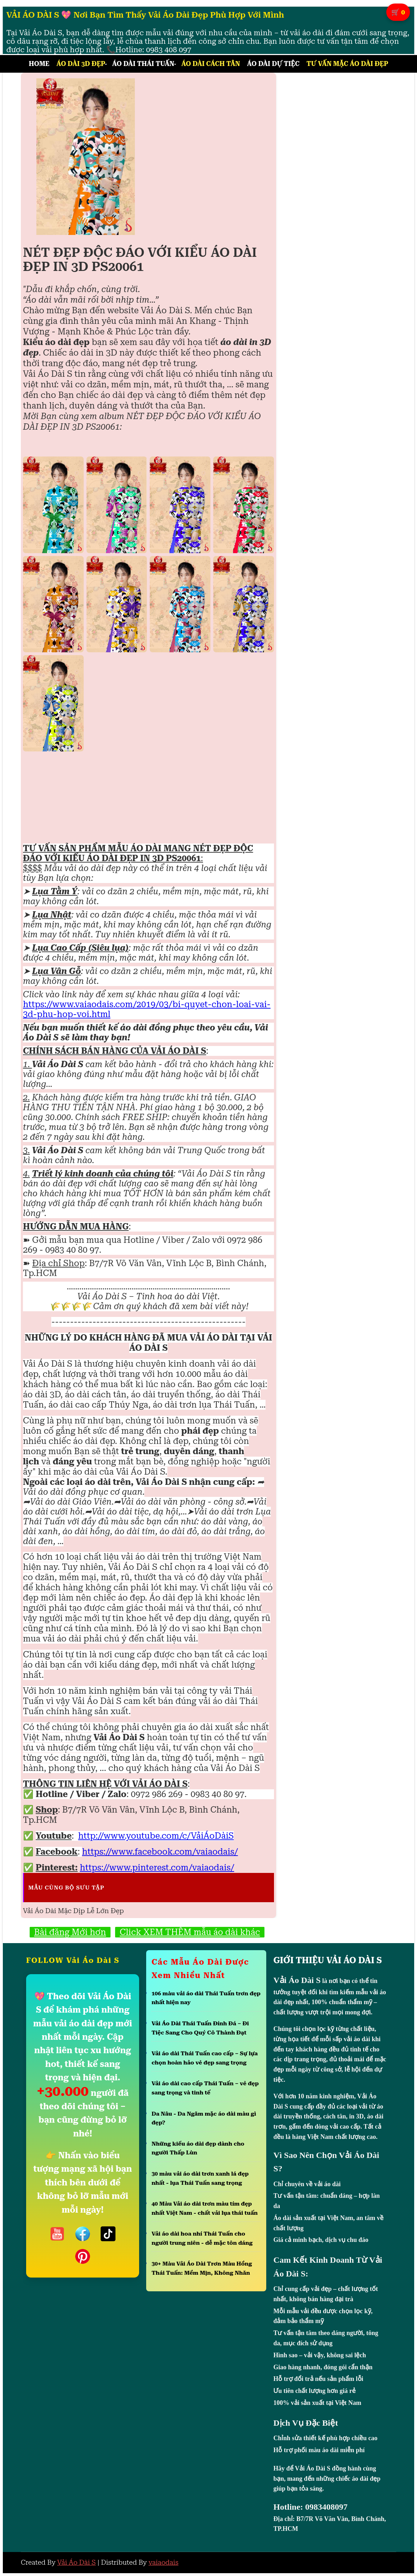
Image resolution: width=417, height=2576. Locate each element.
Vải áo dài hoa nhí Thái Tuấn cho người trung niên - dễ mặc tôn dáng (201, 2238)
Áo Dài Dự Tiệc (273, 63)
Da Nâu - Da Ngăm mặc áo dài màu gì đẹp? (203, 2118)
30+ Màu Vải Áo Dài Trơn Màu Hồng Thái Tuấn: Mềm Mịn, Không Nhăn (201, 2268)
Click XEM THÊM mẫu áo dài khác (190, 1932)
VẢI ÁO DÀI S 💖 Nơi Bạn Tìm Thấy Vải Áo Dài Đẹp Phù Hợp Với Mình (145, 15)
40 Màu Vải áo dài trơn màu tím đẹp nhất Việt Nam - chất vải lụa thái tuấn (204, 2208)
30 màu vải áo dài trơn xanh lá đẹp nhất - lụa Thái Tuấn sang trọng (200, 2178)
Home (39, 63)
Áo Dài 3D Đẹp (80, 63)
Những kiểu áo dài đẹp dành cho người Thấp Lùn (197, 2148)
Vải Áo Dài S (76, 2562)
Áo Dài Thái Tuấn (143, 63)
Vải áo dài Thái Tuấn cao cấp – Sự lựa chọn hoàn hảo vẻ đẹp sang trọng (204, 2058)
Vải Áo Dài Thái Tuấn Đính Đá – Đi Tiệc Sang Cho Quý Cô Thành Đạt (200, 2028)
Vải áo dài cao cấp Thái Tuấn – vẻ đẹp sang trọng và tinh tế (205, 2088)
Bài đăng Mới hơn (70, 1932)
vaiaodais (164, 2562)
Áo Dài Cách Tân (210, 63)
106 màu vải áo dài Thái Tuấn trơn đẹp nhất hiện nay (206, 1998)
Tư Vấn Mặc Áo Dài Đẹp (347, 63)
